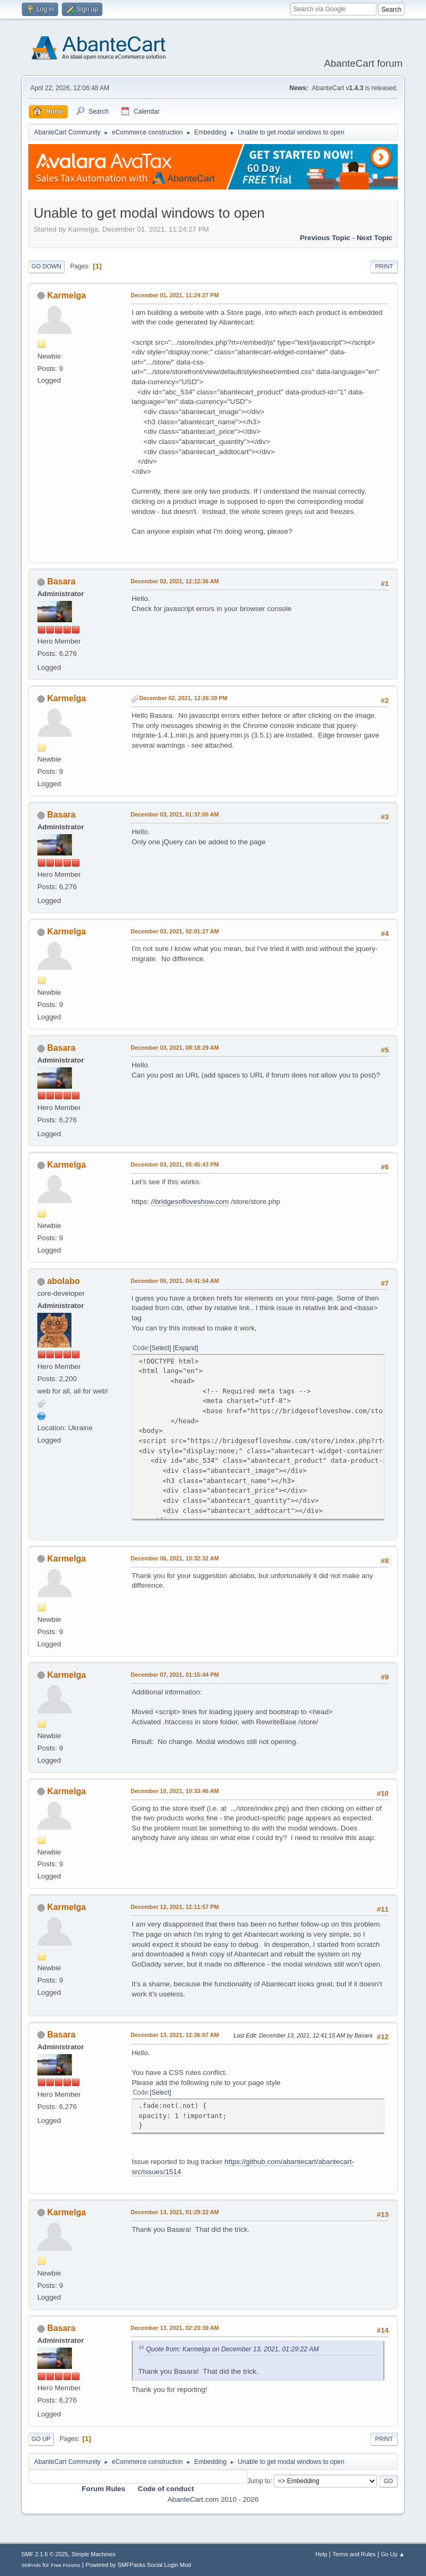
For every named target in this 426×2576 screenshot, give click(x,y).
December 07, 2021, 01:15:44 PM (175, 1674)
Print (384, 266)
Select (160, 1348)
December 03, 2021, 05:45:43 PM (175, 1164)
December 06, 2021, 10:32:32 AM (175, 1558)
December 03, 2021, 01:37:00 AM (175, 814)
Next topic (374, 238)
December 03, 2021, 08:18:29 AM (175, 1047)
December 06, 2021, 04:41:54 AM (175, 1281)
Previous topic (325, 238)
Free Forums (66, 2565)
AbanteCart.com (193, 2499)
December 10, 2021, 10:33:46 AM (175, 1791)
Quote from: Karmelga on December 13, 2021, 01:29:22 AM (232, 2349)
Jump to (258, 2480)
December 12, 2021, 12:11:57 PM (175, 1907)
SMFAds (31, 2565)
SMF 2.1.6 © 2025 (44, 2554)
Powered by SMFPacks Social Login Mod (138, 2565)
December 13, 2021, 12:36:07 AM (175, 2035)
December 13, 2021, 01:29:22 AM (175, 2212)
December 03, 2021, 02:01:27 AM (175, 931)
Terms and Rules (354, 2554)
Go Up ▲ (393, 2554)
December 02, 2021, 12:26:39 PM (183, 698)
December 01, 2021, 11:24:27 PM (175, 295)
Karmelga (66, 295)
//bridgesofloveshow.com (190, 1202)
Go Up (41, 2439)
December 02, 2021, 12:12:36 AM (175, 581)
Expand (186, 1348)
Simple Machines (93, 2554)
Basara (61, 581)
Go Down (46, 266)
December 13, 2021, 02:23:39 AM (175, 2328)
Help (321, 2554)
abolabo (63, 1281)
